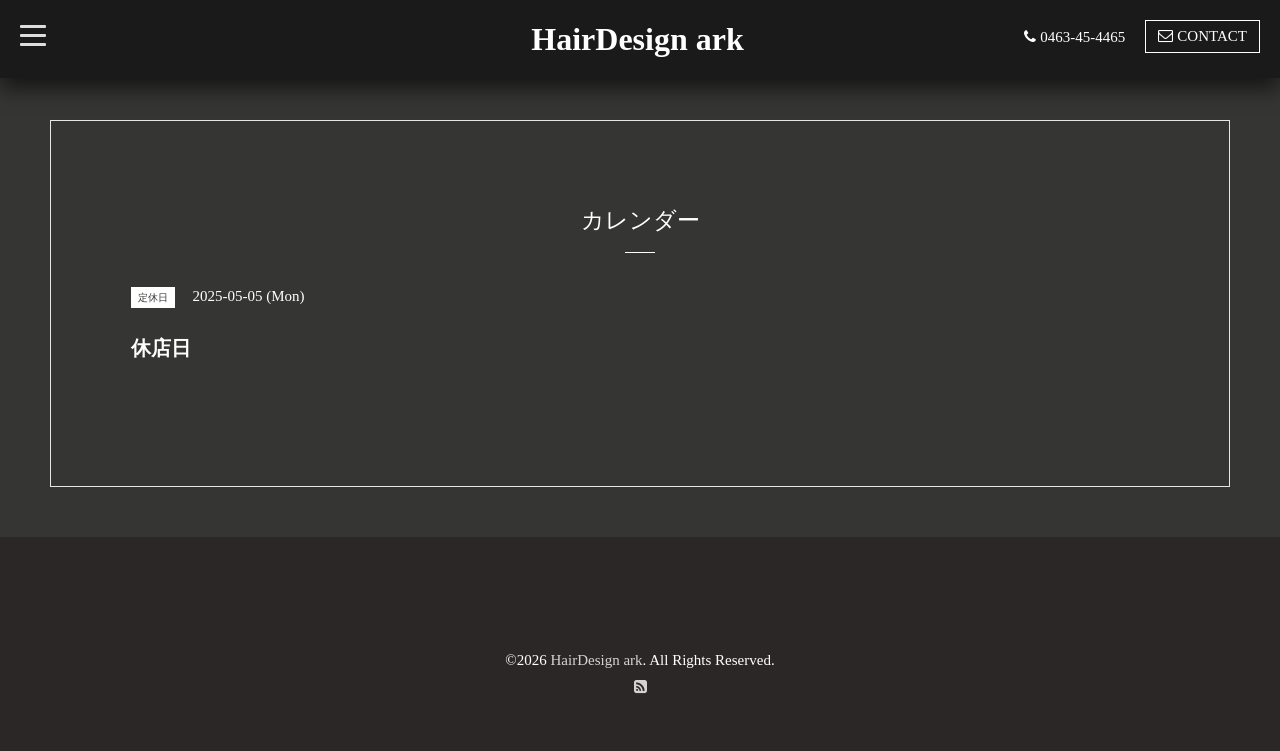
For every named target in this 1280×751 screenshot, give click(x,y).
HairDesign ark (637, 39)
